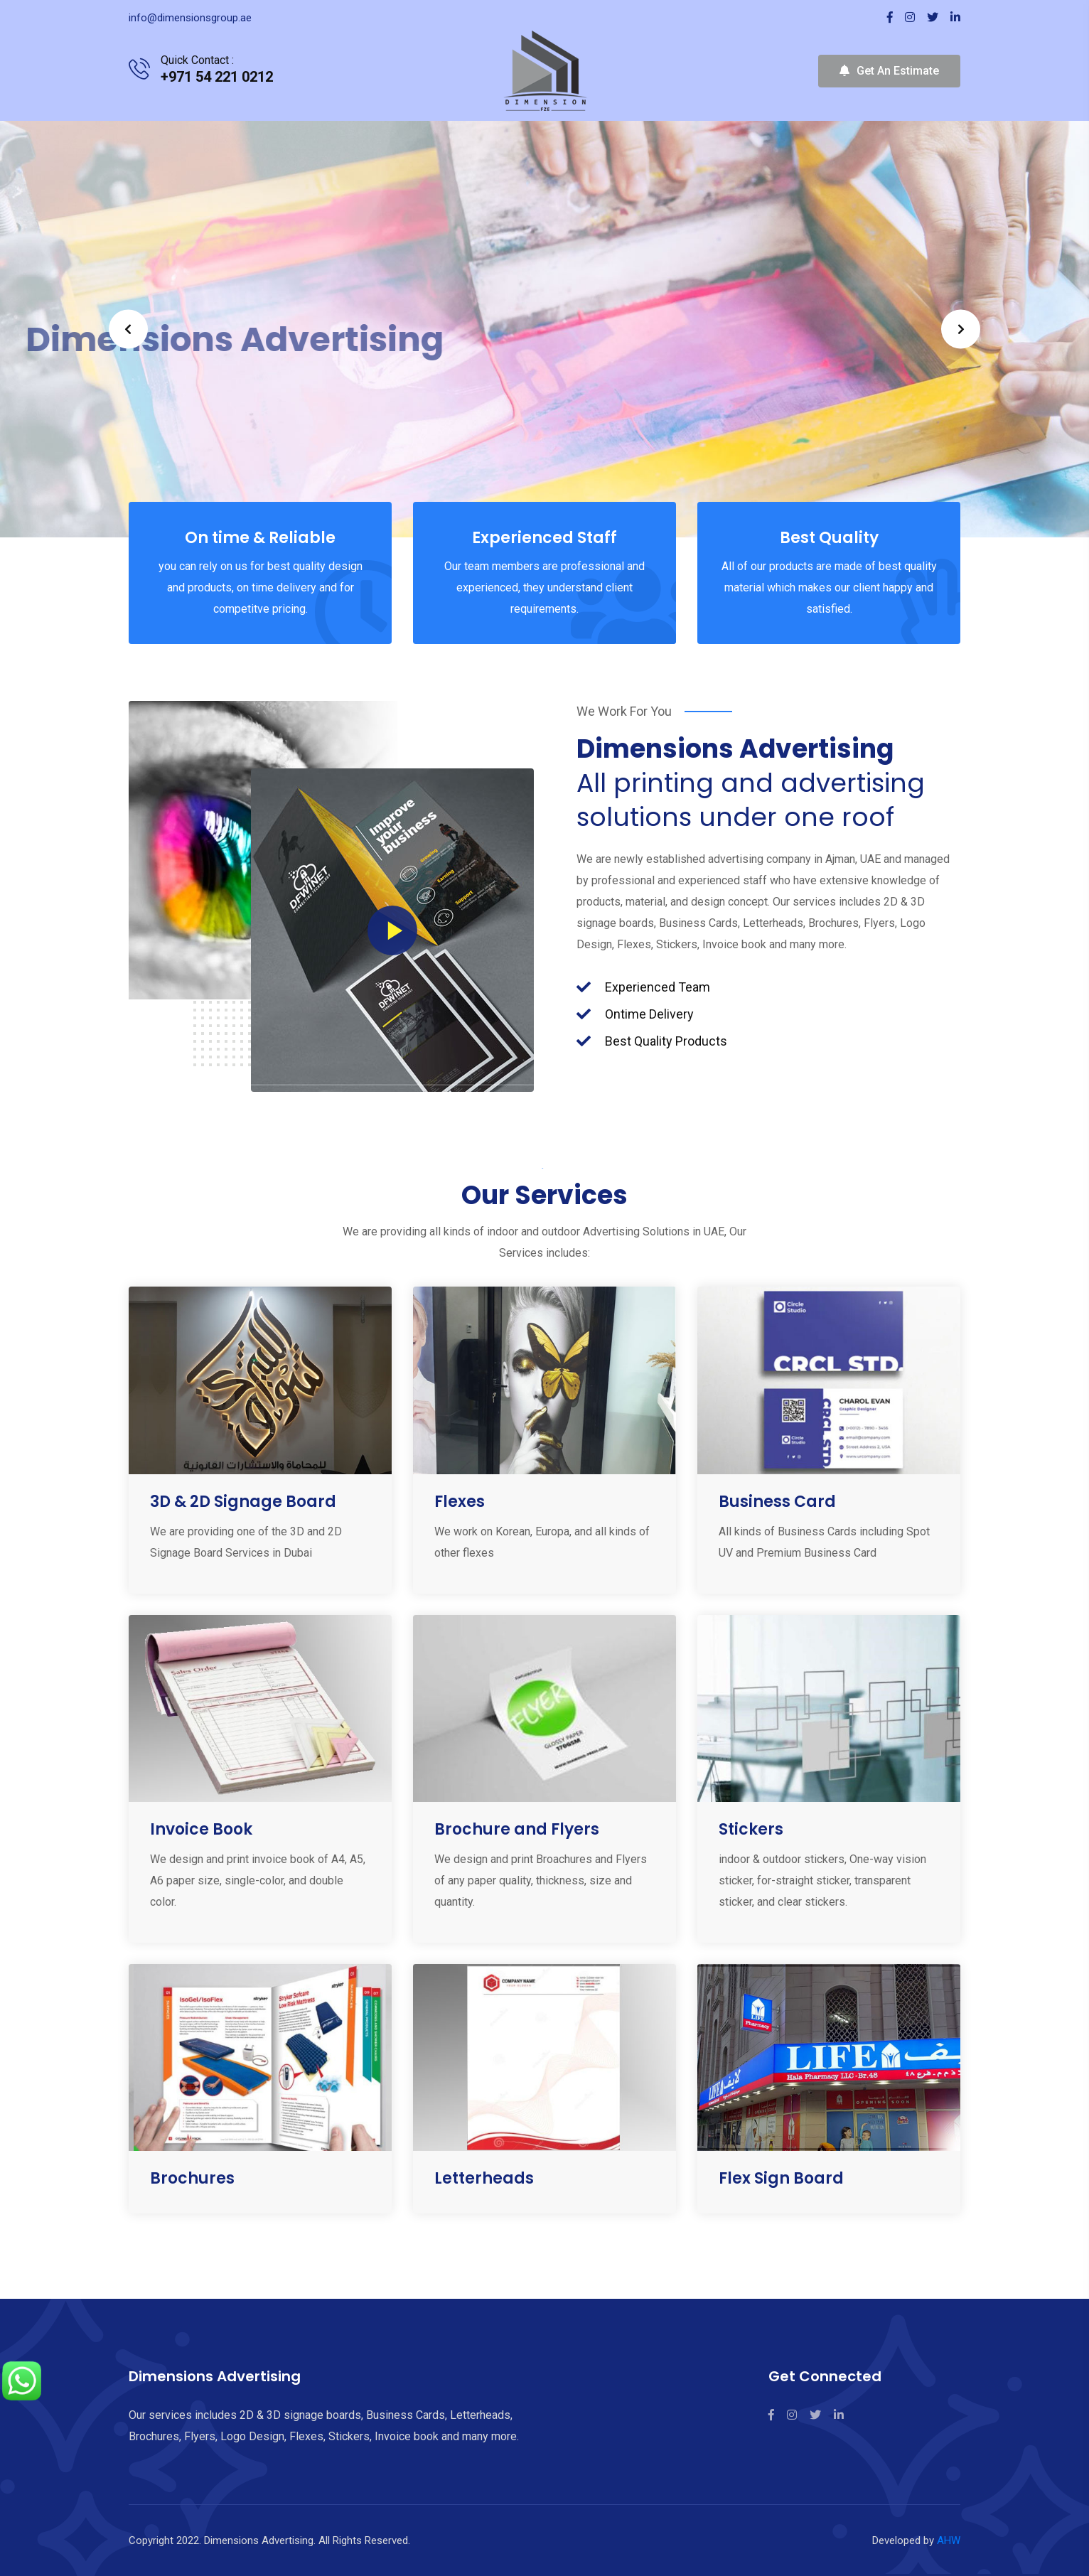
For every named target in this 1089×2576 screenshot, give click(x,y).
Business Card (777, 1502)
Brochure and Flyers (516, 1829)
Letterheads (484, 2178)
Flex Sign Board (781, 2178)
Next (960, 329)
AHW (948, 2540)
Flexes (459, 1502)
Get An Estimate (889, 70)
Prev (128, 329)
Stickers (751, 1829)
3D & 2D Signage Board (243, 1502)
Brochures (192, 2178)
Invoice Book (201, 1829)
